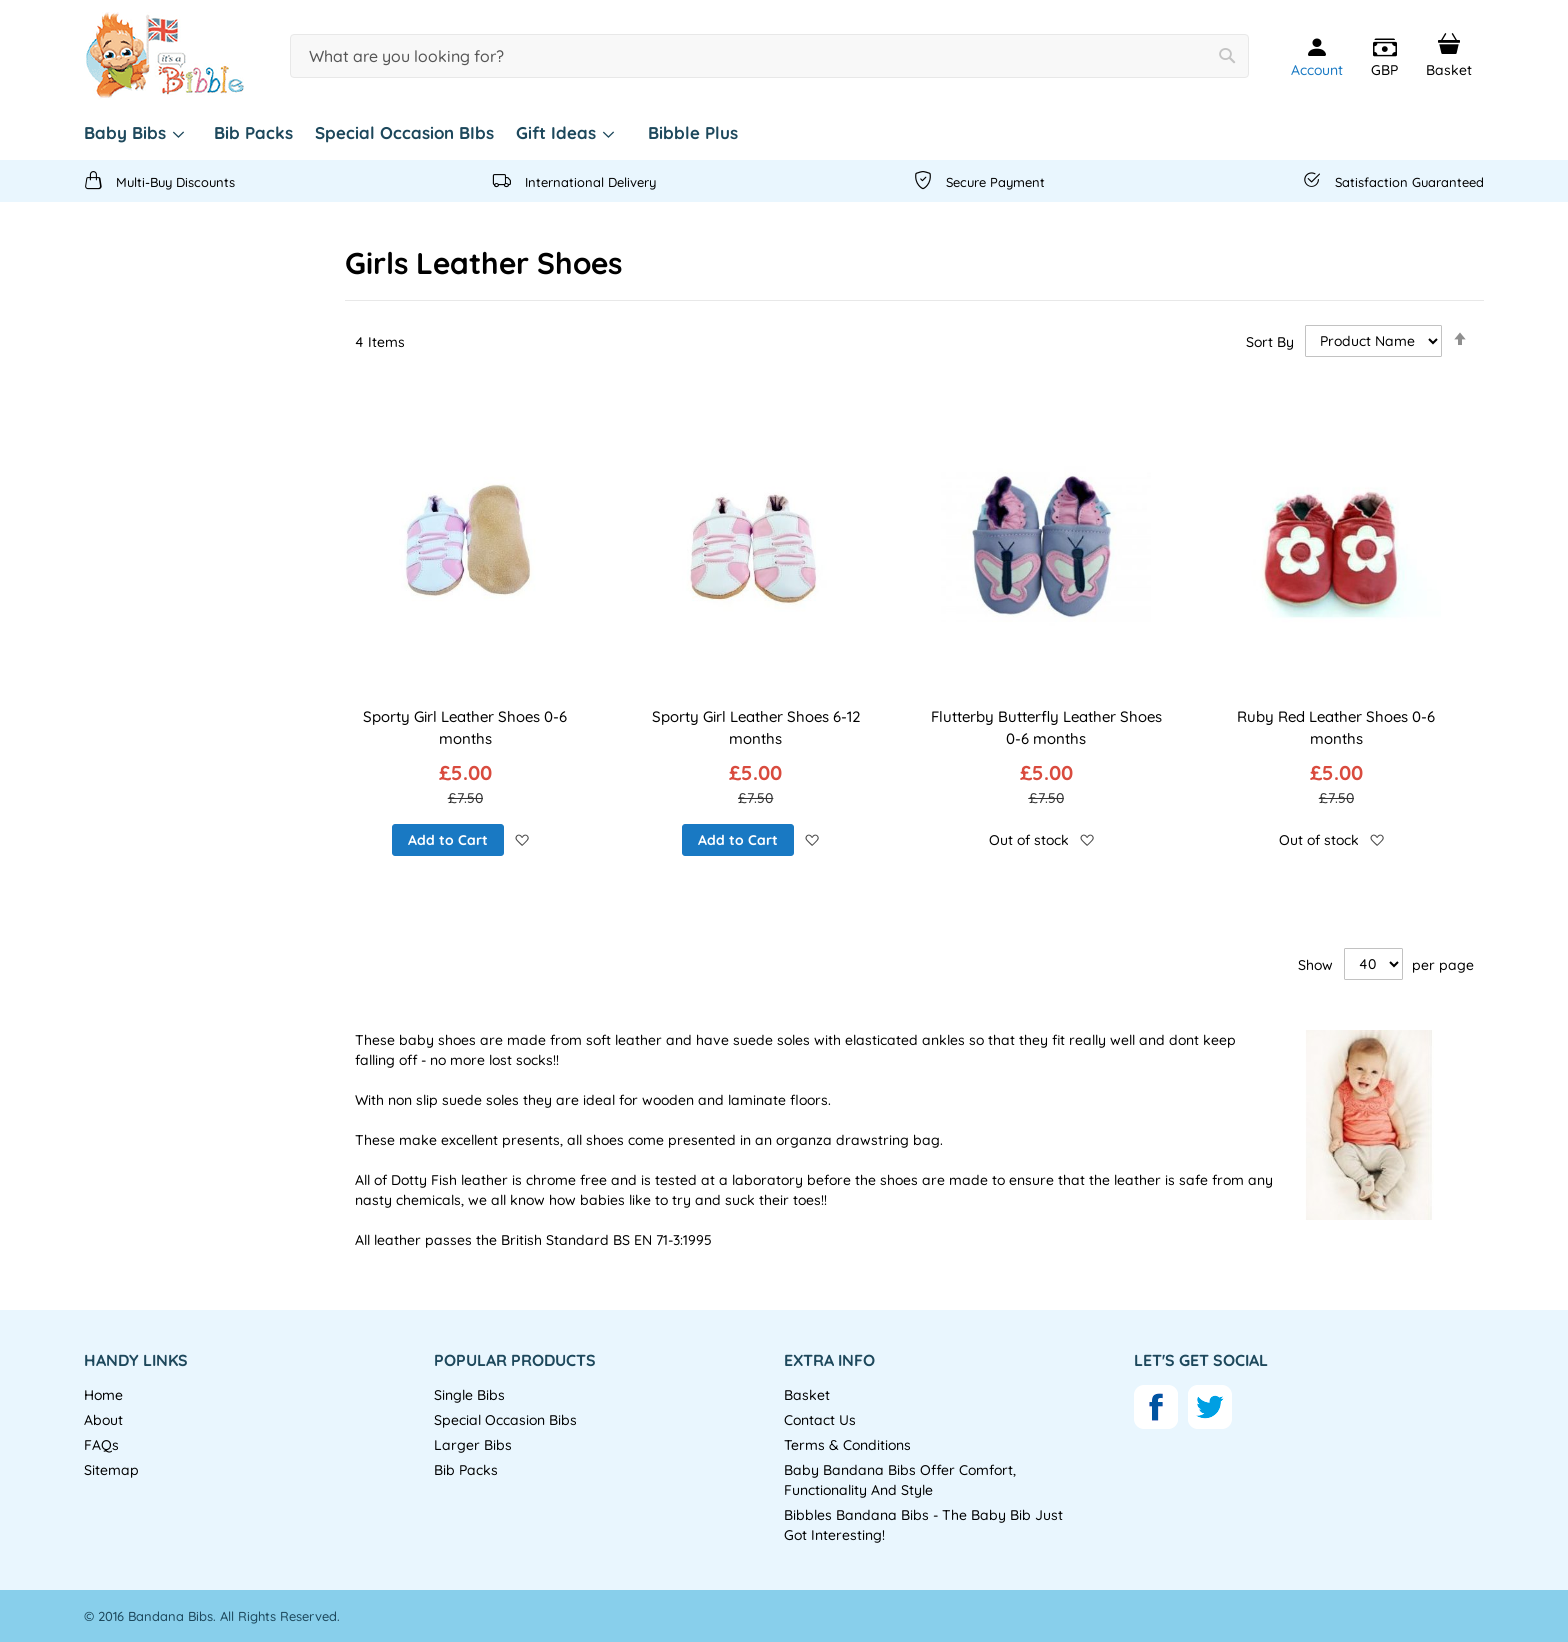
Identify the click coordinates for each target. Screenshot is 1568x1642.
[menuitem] (138, 133)
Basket (807, 1395)
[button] (1384, 58)
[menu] (784, 133)
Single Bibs (469, 1395)
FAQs (101, 1445)
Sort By (1270, 341)
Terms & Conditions (847, 1445)
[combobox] (769, 56)
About (103, 1420)
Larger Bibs (473, 1445)
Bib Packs (466, 1470)
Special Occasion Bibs (505, 1420)
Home (103, 1395)
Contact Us (820, 1420)
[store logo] (164, 56)
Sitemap (111, 1470)
